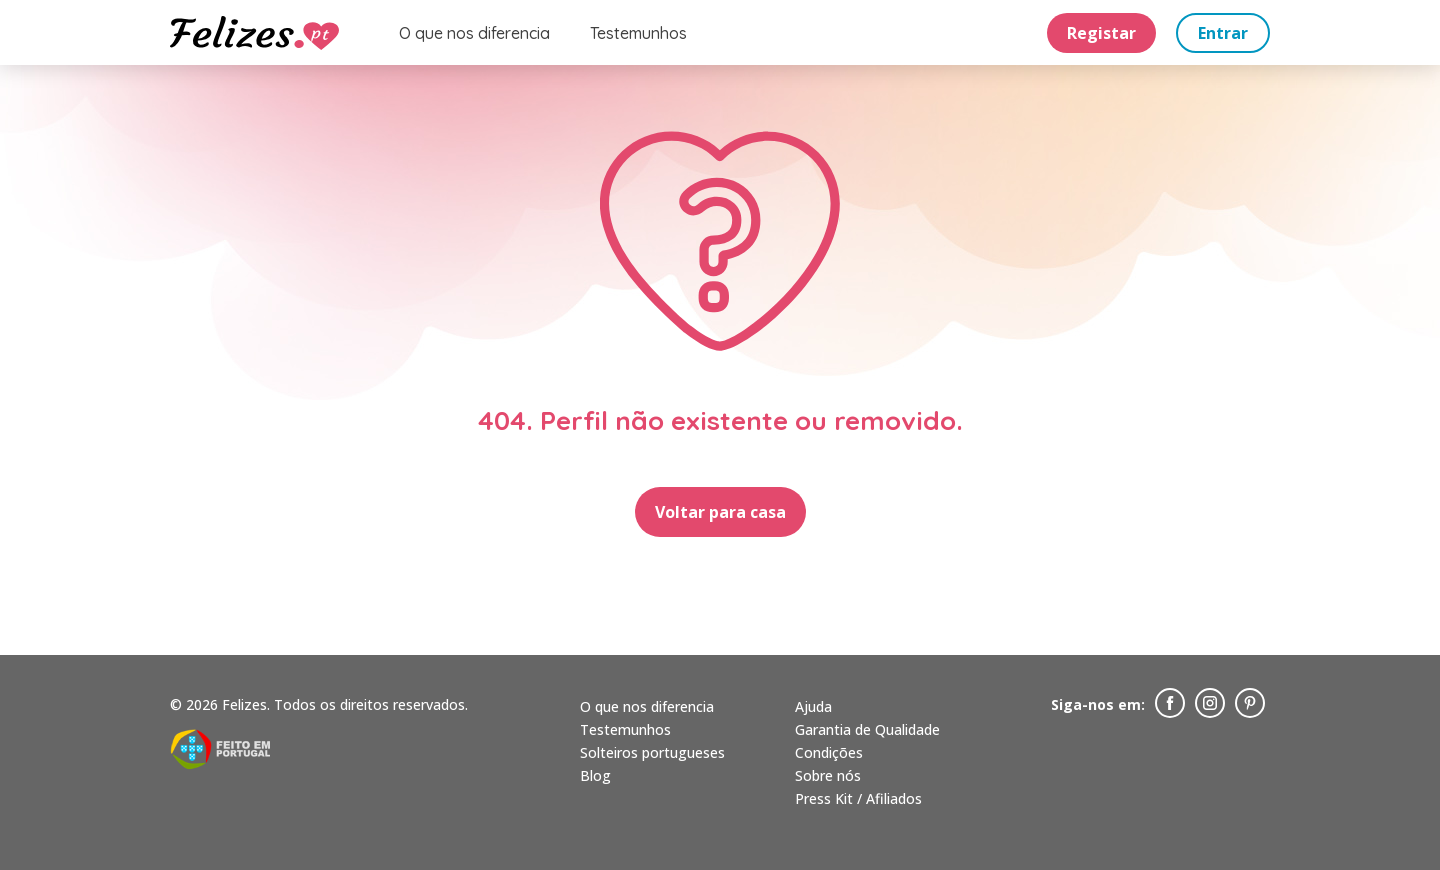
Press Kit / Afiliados (858, 798)
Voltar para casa (720, 512)
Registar (1101, 33)
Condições (829, 752)
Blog (595, 775)
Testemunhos (638, 33)
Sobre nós (828, 775)
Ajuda (813, 706)
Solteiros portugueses (652, 752)
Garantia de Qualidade (867, 729)
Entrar (1223, 33)
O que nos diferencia (474, 33)
